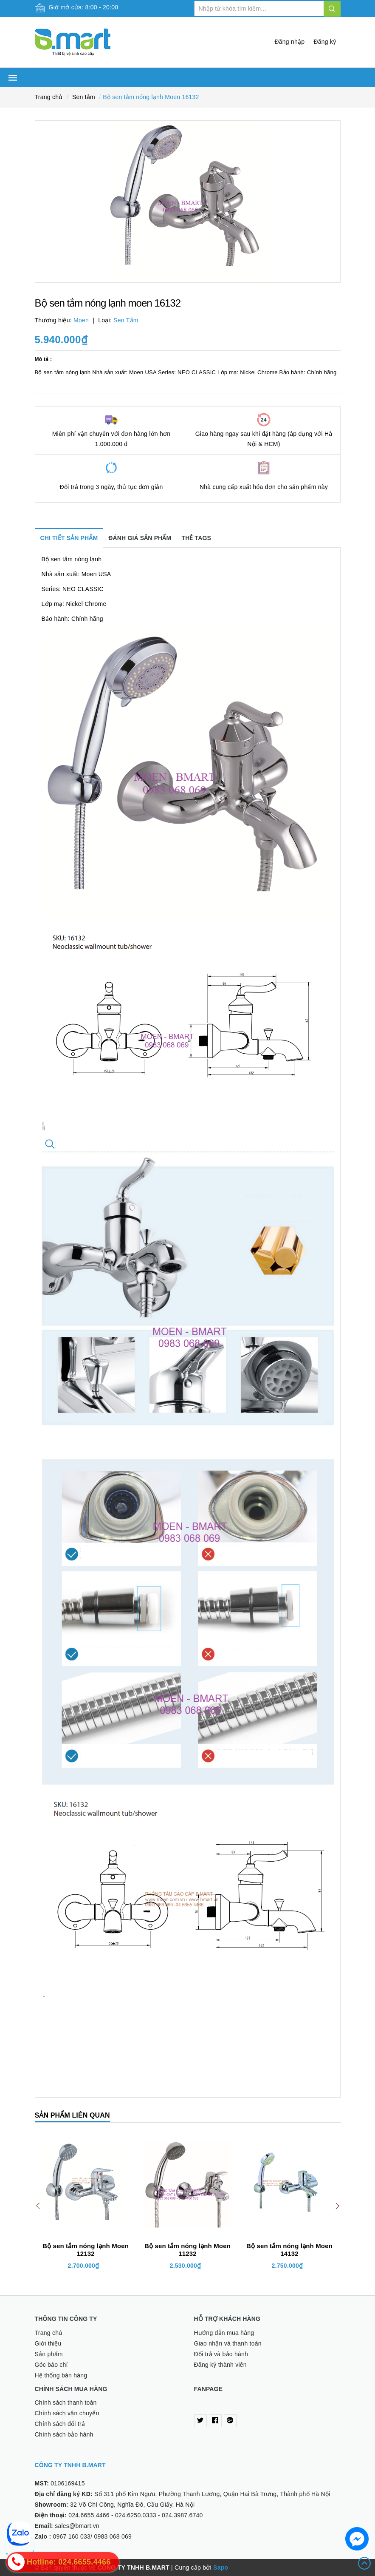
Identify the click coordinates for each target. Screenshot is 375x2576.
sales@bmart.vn (77, 2525)
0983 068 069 (113, 2536)
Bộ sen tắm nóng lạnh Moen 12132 (85, 2249)
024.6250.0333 (135, 2515)
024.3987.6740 (182, 2515)
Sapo (220, 2567)
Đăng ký (324, 41)
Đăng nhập (289, 41)
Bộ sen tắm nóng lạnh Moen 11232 (187, 2249)
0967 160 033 (71, 2536)
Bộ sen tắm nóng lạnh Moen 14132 (289, 2249)
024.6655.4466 (89, 2515)
